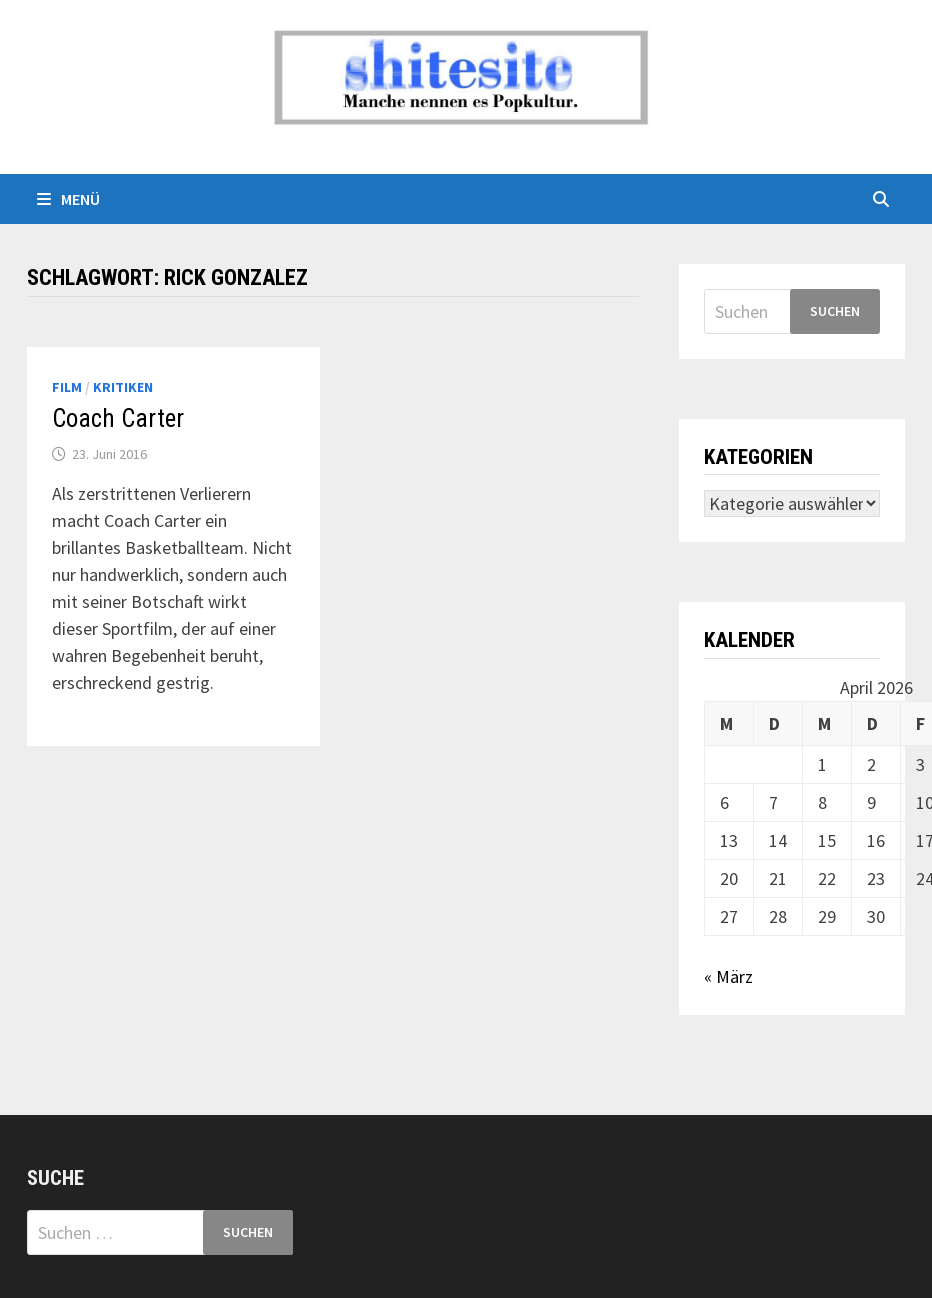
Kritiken (123, 387)
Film (67, 387)
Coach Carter (118, 418)
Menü (68, 199)
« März (728, 976)
